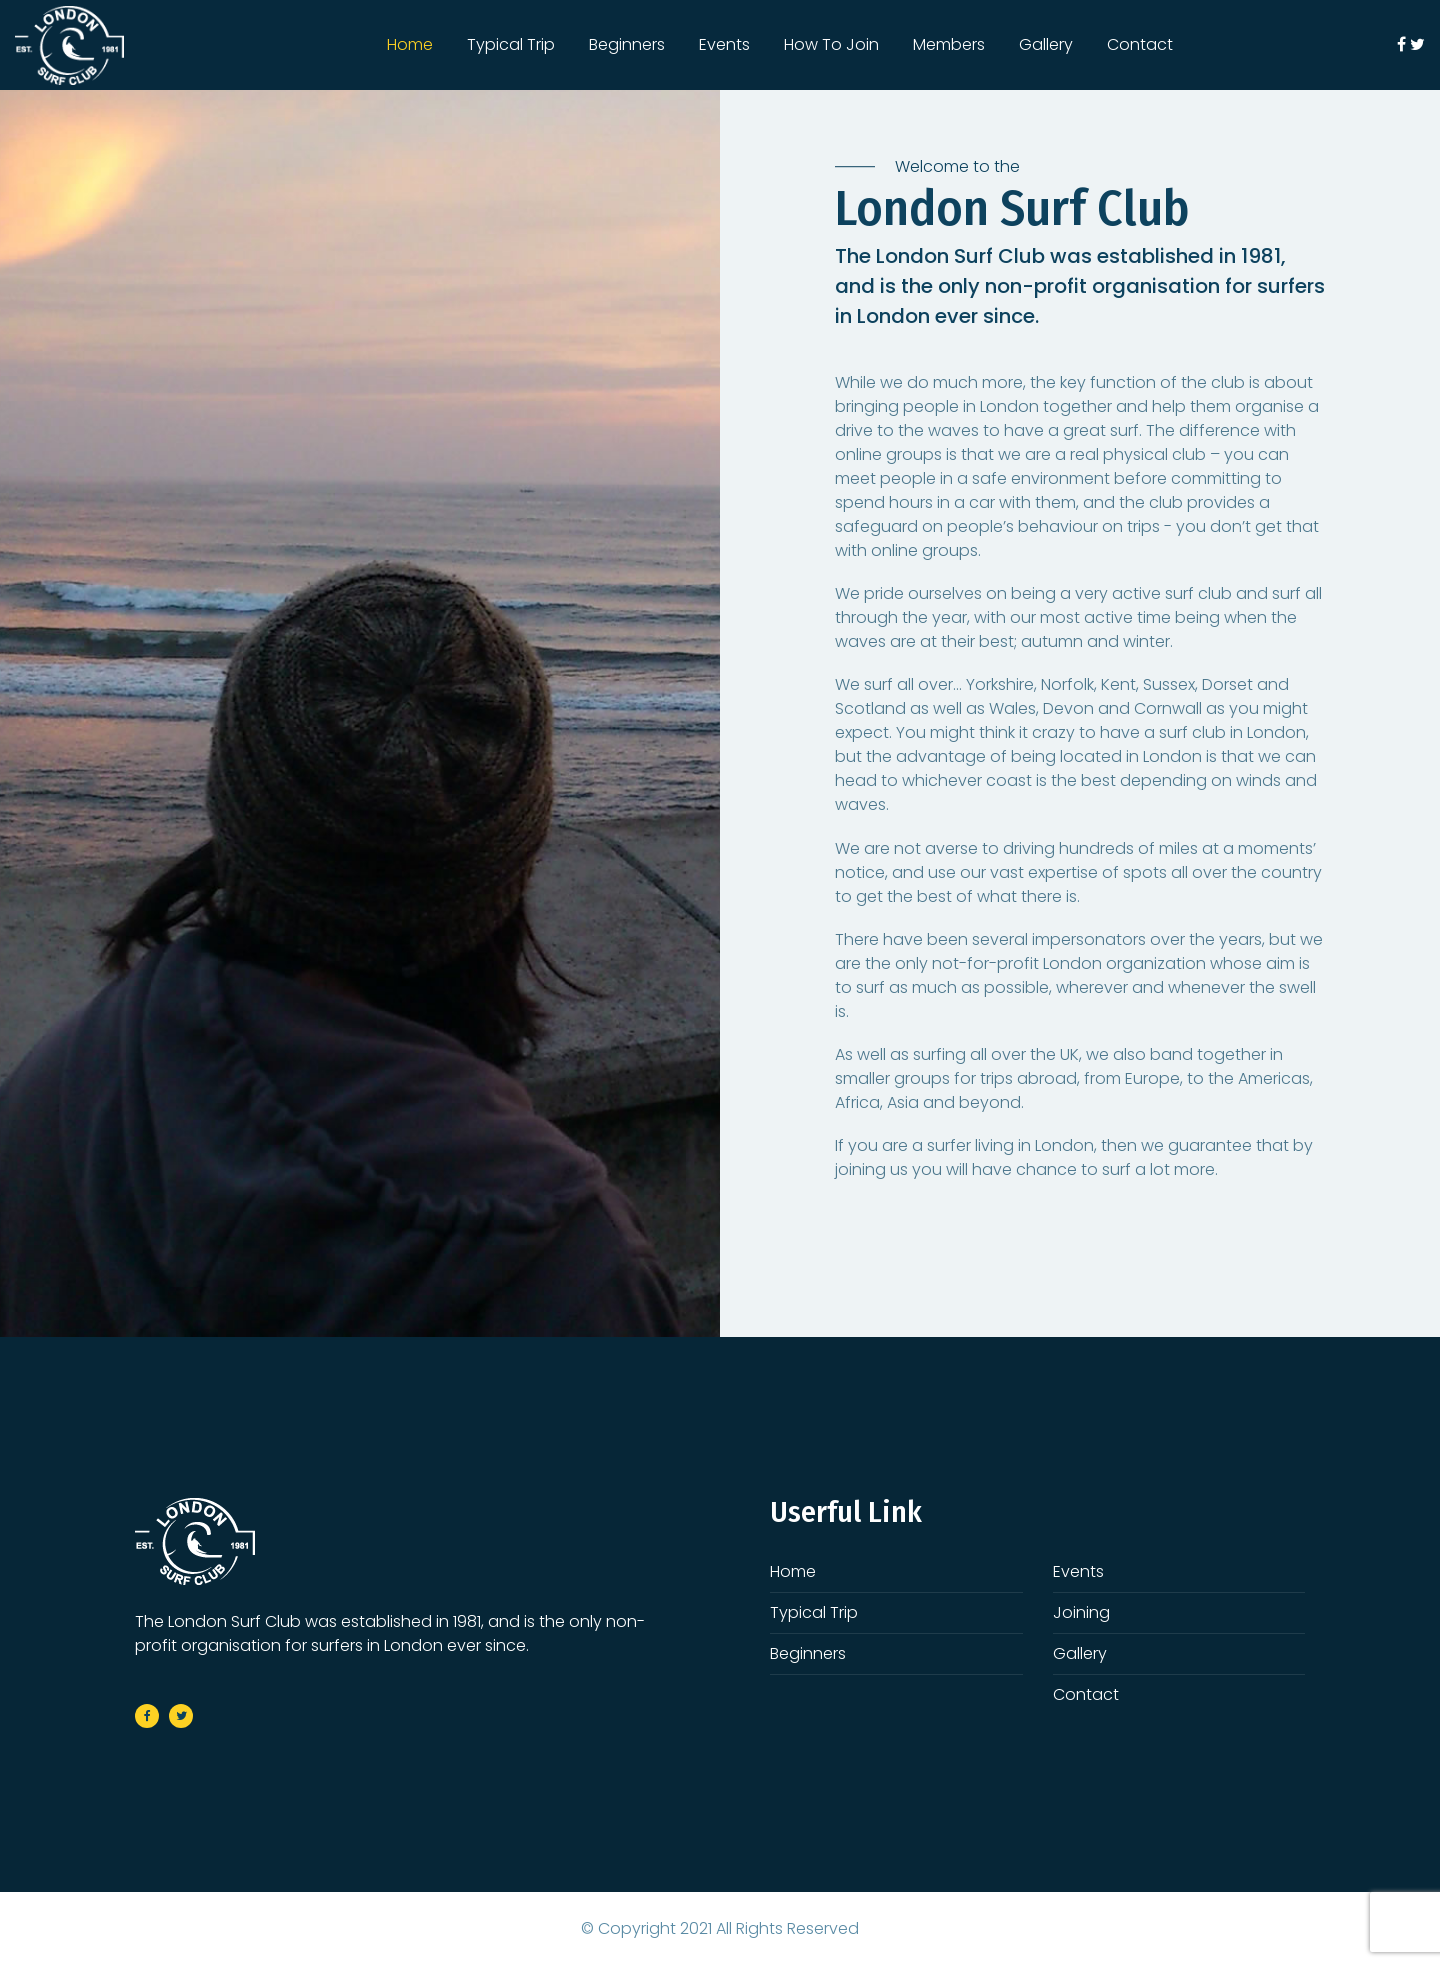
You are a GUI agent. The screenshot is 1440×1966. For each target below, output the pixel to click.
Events (724, 44)
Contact (1140, 44)
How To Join (831, 44)
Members (949, 44)
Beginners (627, 44)
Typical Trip (511, 44)
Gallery (1046, 44)
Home (410, 44)
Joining (1081, 1612)
